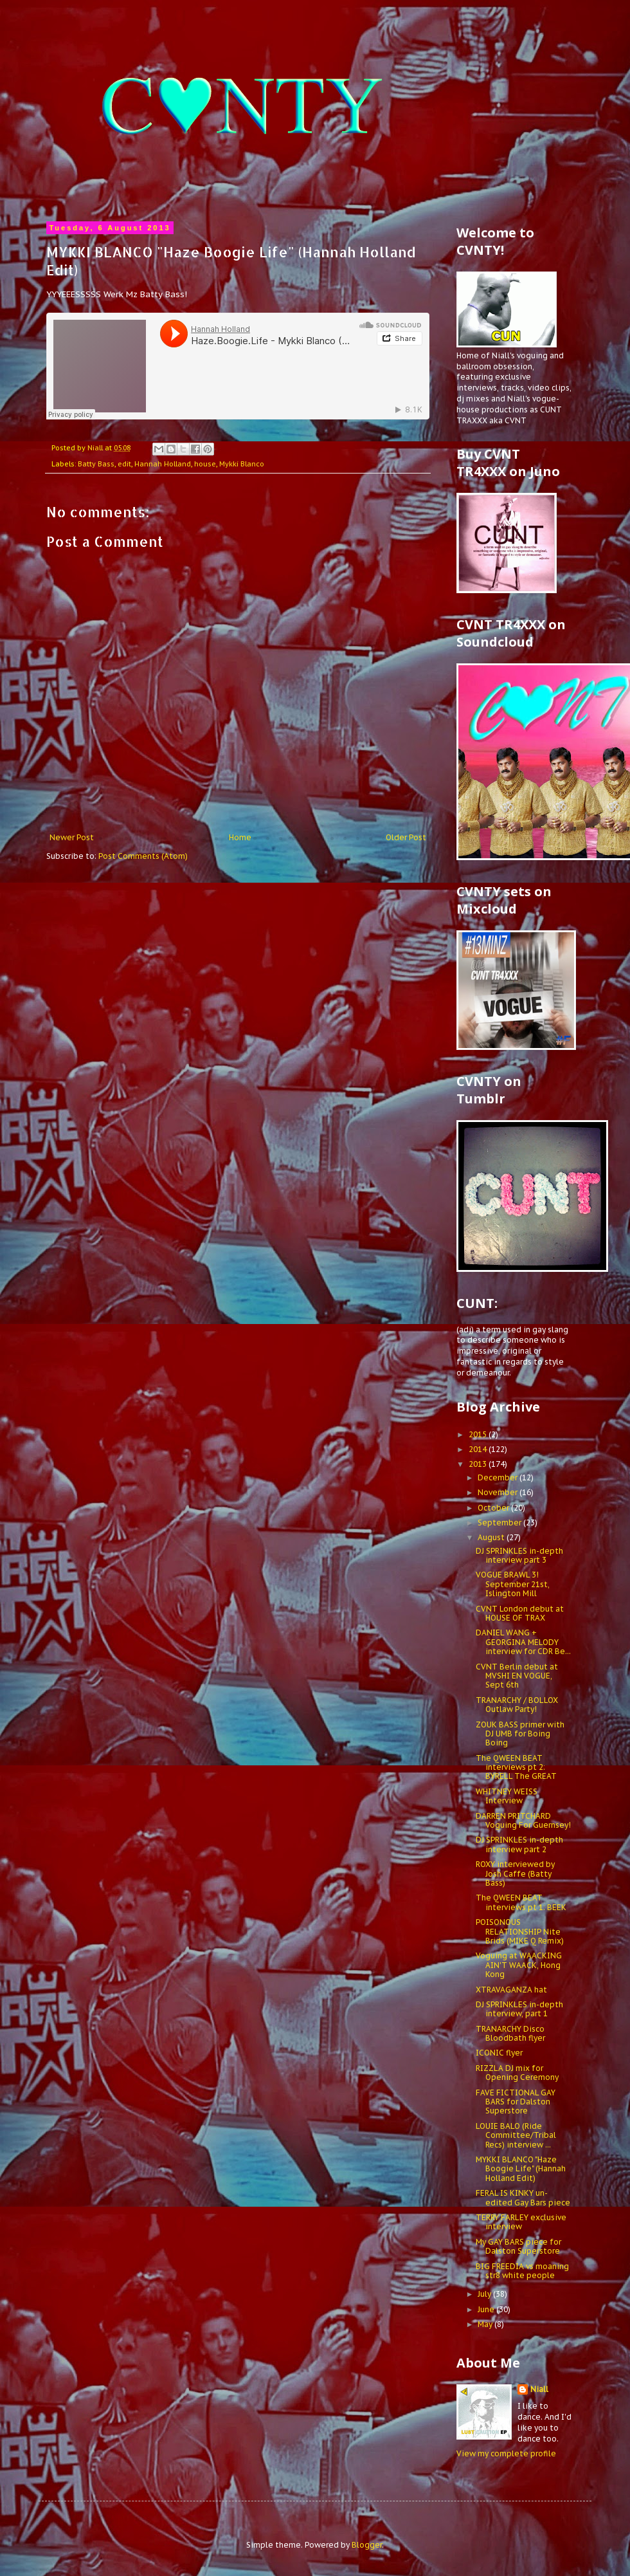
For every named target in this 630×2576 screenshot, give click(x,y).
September (500, 1522)
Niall (539, 2389)
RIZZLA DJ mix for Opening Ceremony (517, 2072)
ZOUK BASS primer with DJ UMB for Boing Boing (520, 1734)
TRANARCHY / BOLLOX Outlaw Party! (517, 1704)
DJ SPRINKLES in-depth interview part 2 (519, 1844)
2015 (479, 1434)
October (494, 1508)
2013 (479, 1464)
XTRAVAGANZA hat (511, 1989)
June (487, 2309)
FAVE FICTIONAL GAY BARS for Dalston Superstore (515, 2102)
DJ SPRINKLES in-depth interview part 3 (519, 1555)
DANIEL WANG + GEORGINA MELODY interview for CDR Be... (523, 1642)
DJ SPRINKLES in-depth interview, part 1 (519, 2009)
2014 (479, 1449)
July (485, 2294)
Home (240, 837)
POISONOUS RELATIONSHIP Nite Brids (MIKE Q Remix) (520, 1931)
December (498, 1477)
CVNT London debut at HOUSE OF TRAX (520, 1613)
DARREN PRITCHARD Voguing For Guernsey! (523, 1820)
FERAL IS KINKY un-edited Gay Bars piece (523, 2197)
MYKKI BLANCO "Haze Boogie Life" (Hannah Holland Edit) (521, 2169)
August (492, 1537)
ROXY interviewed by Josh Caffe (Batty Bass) (515, 1873)
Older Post (406, 837)
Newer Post (72, 837)
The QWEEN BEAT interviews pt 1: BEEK (521, 1902)
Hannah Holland (162, 463)
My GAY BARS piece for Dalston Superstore (518, 2246)
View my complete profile (506, 2453)
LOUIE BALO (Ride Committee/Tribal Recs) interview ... (516, 2135)
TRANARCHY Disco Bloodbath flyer (510, 2033)
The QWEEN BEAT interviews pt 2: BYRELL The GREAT (516, 1767)
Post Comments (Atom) (143, 856)
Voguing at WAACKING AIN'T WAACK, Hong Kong (519, 1965)
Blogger (367, 2545)
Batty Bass (96, 463)
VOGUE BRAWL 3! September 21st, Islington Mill (513, 1584)
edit (124, 463)
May (486, 2324)
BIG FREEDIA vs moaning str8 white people (522, 2270)
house (205, 463)
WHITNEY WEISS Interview (506, 1796)
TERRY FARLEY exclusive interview (521, 2222)
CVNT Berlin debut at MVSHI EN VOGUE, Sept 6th (517, 1676)
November (498, 1492)
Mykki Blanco (241, 463)
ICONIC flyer (499, 2052)
